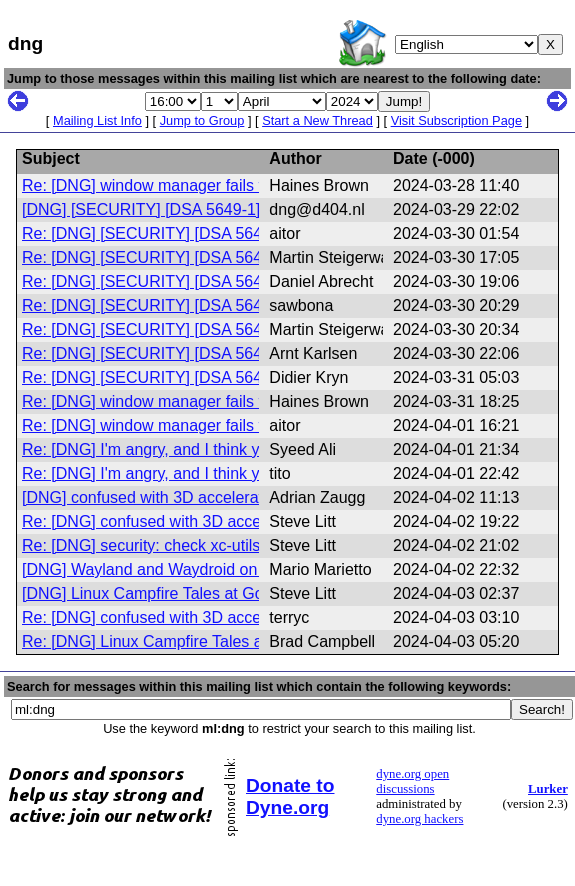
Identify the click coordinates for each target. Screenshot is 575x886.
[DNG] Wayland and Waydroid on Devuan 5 (176, 569)
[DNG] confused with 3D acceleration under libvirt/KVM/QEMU (242, 497)
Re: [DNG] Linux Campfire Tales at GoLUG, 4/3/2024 (209, 641)
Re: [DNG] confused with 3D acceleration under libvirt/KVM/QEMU (257, 521)
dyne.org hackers (419, 819)
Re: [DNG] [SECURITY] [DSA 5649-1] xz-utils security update (239, 233)
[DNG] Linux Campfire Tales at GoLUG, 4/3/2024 (195, 593)
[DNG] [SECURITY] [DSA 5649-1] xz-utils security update (224, 209)
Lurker (548, 789)
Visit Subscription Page (456, 120)
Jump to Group (202, 120)
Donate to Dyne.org (290, 796)
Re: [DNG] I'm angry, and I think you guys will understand (224, 449)
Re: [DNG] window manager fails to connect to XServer (217, 185)
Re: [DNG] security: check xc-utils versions (173, 545)
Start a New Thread (317, 120)
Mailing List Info (97, 120)
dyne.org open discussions (412, 781)
